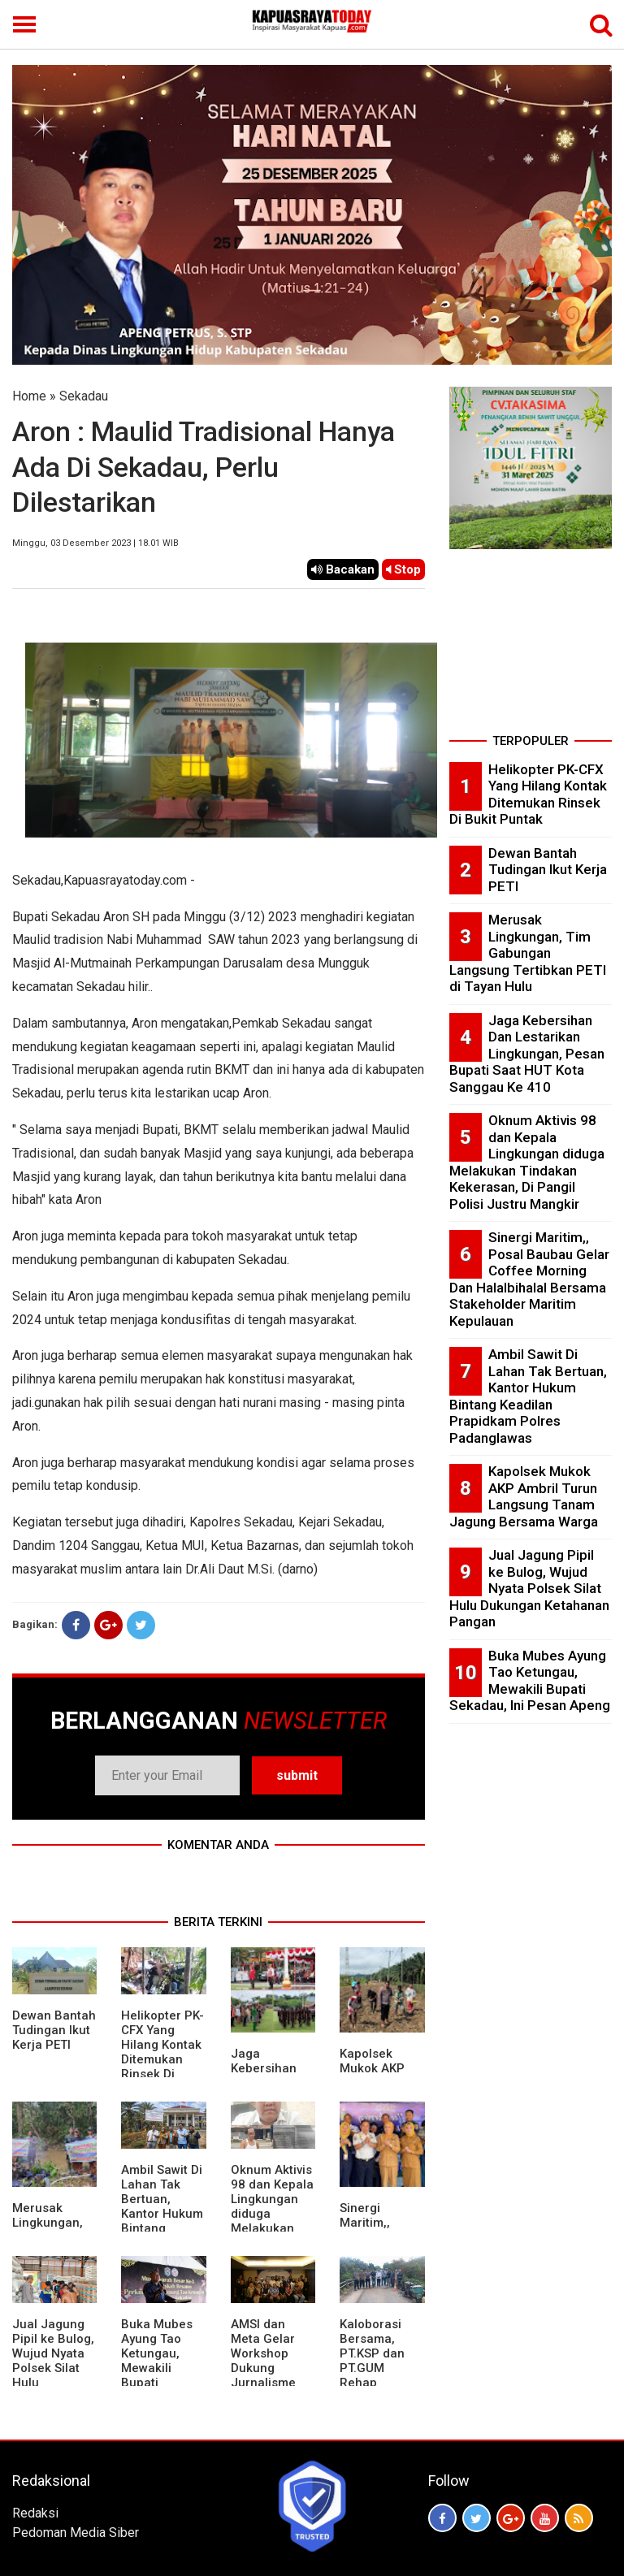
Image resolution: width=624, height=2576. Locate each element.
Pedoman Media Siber (75, 2532)
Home (29, 396)
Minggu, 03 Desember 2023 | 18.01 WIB (95, 543)
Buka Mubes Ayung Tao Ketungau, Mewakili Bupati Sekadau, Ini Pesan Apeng (159, 2368)
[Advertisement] (530, 646)
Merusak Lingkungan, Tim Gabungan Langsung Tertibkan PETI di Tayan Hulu (527, 952)
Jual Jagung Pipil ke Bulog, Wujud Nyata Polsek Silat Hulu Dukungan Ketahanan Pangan (529, 1588)
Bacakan (343, 569)
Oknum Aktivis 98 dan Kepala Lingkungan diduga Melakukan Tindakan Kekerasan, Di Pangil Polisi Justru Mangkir (526, 1162)
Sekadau (83, 396)
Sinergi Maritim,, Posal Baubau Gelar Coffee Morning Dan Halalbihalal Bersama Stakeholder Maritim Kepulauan (529, 1279)
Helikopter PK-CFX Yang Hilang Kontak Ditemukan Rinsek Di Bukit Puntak (162, 2052)
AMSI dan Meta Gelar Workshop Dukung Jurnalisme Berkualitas (264, 2361)
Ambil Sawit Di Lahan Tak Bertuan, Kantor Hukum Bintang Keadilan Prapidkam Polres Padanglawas (162, 2228)
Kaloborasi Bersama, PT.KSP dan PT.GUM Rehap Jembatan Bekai (372, 2368)
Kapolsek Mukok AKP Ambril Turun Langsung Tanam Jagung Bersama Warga (523, 1496)
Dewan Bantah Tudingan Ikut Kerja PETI (54, 2030)
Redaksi (35, 2513)
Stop (403, 569)
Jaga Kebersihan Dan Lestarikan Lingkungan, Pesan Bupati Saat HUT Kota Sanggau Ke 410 (526, 1053)
